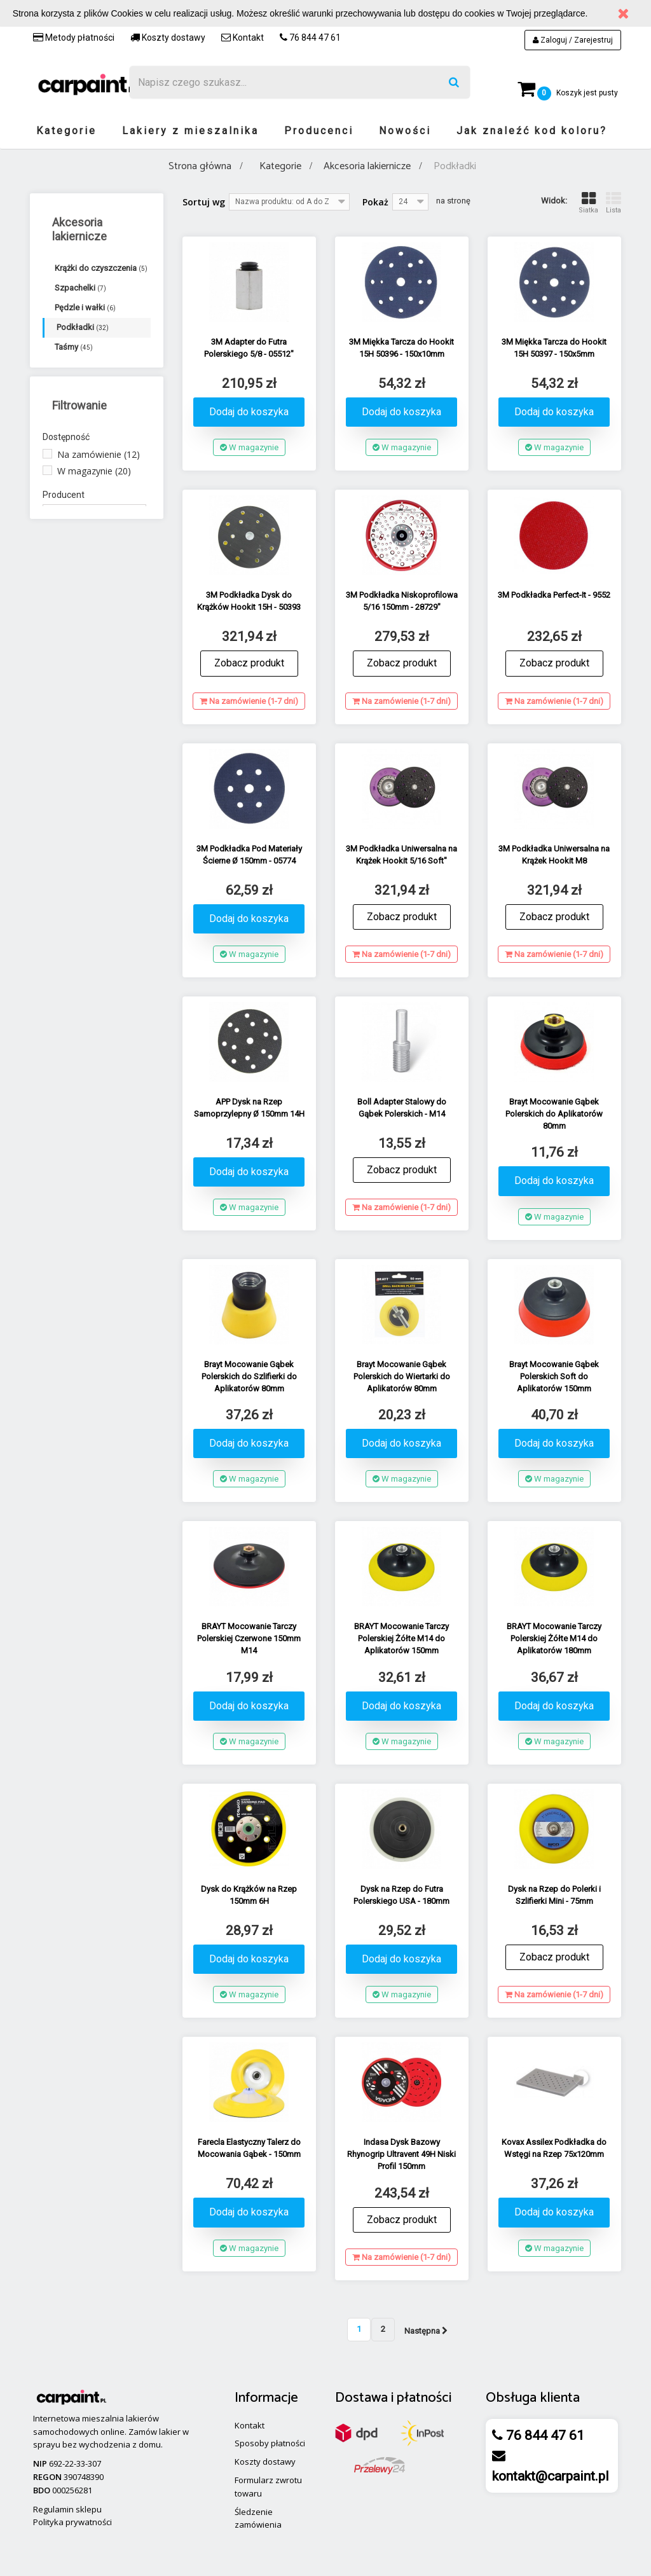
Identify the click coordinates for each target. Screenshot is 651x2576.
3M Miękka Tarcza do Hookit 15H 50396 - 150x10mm (401, 348)
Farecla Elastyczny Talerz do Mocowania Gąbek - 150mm (249, 2148)
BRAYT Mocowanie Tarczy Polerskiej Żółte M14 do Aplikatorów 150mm (401, 1638)
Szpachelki (80, 288)
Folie (69, 366)
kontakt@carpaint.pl (550, 2476)
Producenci (318, 131)
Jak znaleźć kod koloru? (531, 131)
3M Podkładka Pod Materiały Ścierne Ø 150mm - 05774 (249, 854)
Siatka (588, 202)
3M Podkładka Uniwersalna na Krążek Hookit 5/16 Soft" (401, 854)
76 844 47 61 (310, 37)
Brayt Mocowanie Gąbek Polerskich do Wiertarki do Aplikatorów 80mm (401, 1376)
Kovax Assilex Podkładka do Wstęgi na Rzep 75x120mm (554, 2148)
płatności (424, 2398)
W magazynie (94, 555)
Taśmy (74, 347)
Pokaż (375, 202)
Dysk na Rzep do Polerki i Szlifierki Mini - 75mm (554, 1895)
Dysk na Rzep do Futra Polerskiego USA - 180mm (401, 1895)
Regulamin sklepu (67, 2509)
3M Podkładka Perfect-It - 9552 (554, 595)
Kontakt (242, 37)
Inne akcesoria (89, 425)
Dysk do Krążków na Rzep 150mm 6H (249, 1895)
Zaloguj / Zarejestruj (573, 40)
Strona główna (199, 166)
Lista (613, 202)
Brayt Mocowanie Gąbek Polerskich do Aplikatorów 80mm (554, 1114)
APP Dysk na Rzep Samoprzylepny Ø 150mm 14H (249, 1108)
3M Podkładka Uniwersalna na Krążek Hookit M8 (554, 854)
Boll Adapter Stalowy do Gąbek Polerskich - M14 (401, 1108)
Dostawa (361, 2398)
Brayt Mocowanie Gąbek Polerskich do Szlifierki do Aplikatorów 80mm (249, 1376)
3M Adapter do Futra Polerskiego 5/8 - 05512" (249, 348)
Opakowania (85, 386)
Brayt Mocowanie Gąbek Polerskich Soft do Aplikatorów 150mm (554, 1376)
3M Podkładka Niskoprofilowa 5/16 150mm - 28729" (402, 601)
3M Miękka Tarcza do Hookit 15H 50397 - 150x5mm (554, 348)
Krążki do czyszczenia (101, 268)
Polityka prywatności (72, 2522)
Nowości (405, 131)
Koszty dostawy (167, 37)
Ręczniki (76, 406)
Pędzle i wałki (85, 307)
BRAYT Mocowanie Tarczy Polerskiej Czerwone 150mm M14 (249, 1638)
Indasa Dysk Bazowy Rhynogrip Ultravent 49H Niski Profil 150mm (401, 2154)
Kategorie (66, 131)
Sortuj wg (203, 202)
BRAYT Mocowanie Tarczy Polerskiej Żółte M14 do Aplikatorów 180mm (554, 1638)
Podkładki (83, 327)
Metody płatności (73, 37)
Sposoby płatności (270, 2443)
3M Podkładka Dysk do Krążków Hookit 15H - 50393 (249, 601)
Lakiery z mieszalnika (190, 131)
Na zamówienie (98, 538)
